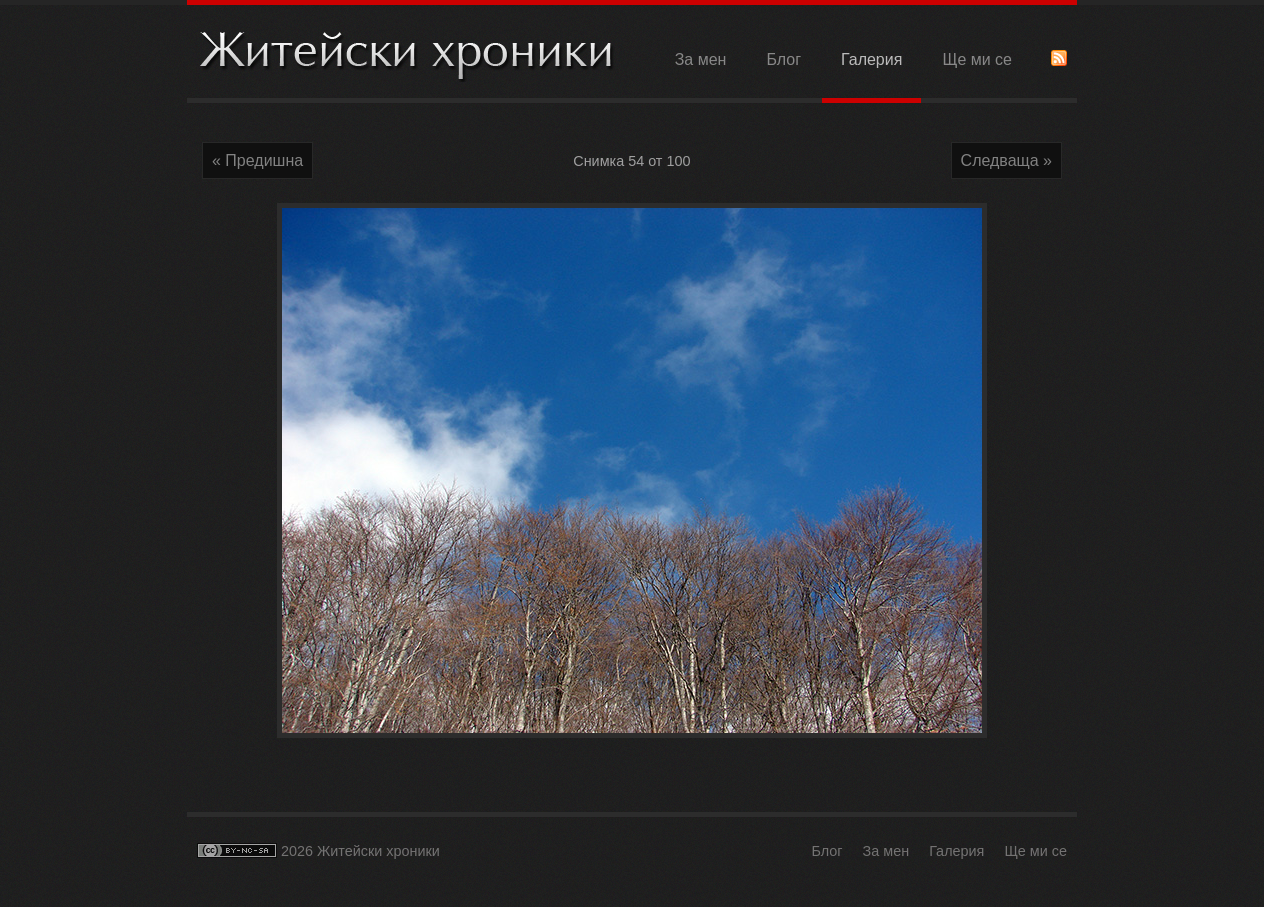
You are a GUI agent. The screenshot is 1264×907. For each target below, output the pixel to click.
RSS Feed (1059, 58)
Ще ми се (977, 59)
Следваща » (1006, 160)
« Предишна (257, 160)
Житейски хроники (407, 53)
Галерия (871, 59)
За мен (701, 59)
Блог (783, 59)
